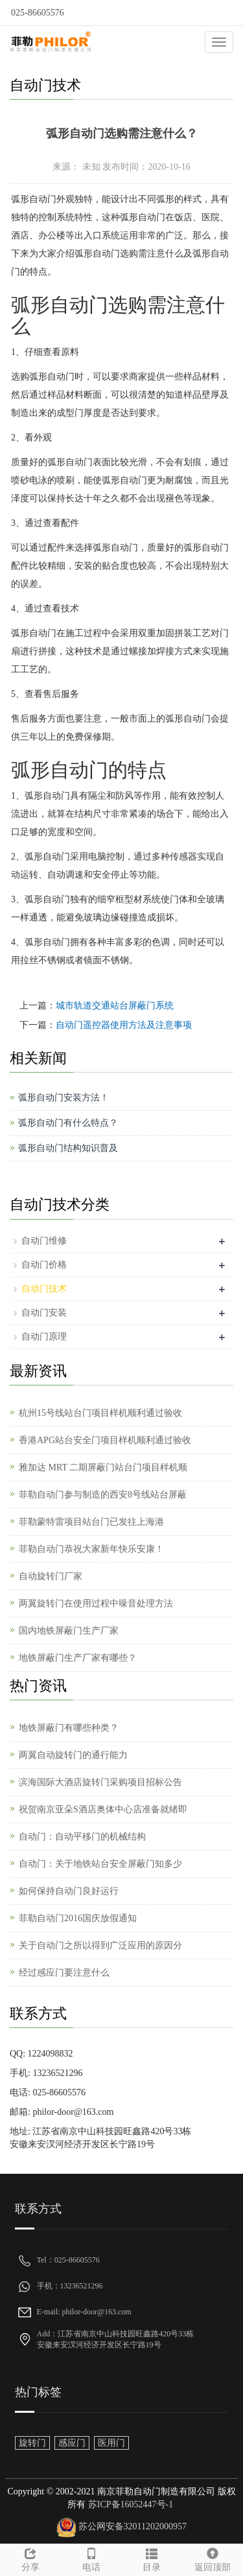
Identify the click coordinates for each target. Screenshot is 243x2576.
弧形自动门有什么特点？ (68, 1123)
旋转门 (32, 2443)
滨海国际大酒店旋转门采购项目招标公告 (100, 1782)
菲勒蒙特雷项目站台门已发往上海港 (91, 1522)
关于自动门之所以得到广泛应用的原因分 (100, 1945)
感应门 (72, 2443)
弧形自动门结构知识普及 (68, 1148)
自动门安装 (44, 1312)
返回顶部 (212, 2558)
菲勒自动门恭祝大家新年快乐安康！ (91, 1549)
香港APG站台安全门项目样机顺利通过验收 (105, 1440)
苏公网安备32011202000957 (132, 2526)
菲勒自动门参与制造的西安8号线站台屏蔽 (103, 1494)
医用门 (111, 2443)
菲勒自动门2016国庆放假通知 (78, 1918)
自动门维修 (44, 1241)
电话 (91, 2558)
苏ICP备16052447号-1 (129, 2504)
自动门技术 (44, 1289)
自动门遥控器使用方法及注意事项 (124, 1025)
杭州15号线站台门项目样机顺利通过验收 (100, 1413)
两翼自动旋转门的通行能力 (73, 1755)
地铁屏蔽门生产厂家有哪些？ (78, 1658)
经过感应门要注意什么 (64, 1973)
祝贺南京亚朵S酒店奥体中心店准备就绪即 (103, 1809)
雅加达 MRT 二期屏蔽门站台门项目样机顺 (103, 1467)
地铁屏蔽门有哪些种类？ (69, 1728)
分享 (30, 2558)
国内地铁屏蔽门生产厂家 (69, 1631)
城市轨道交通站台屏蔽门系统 (115, 1005)
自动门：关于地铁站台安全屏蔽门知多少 (100, 1864)
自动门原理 (44, 1336)
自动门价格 (44, 1265)
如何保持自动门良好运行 (69, 1891)
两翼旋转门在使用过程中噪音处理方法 (96, 1603)
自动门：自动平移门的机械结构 (82, 1836)
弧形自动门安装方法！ (63, 1097)
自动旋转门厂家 (50, 1576)
